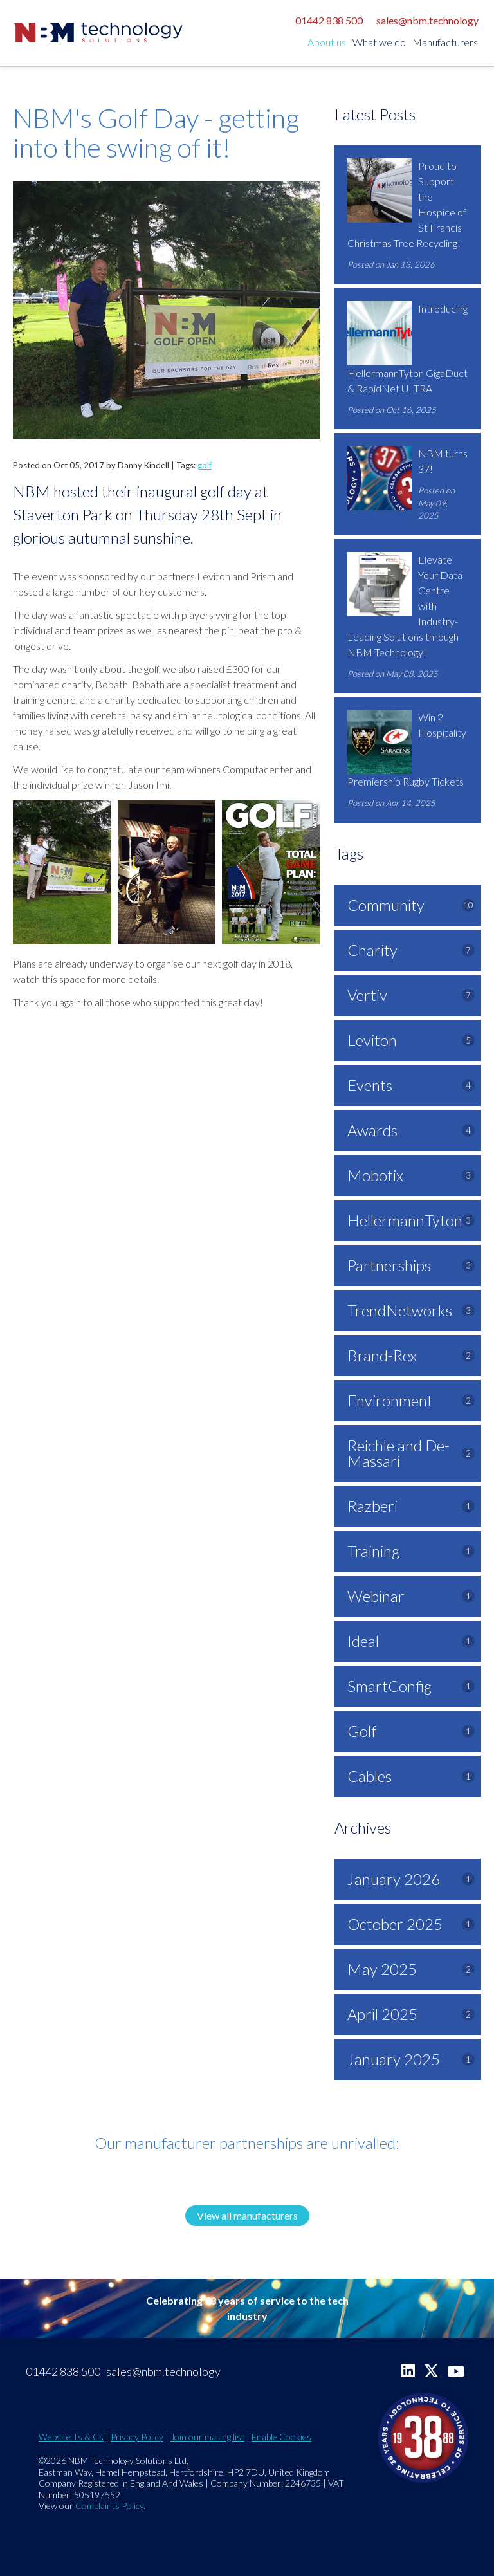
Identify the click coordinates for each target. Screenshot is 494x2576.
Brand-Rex (411, 1355)
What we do (379, 42)
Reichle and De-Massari (411, 1453)
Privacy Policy (137, 2436)
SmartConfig (411, 1686)
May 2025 (411, 1969)
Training (411, 1550)
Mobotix (411, 1175)
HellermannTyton (411, 1220)
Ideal (411, 1641)
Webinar (411, 1596)
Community (411, 905)
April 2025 (411, 2014)
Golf (411, 1731)
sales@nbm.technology (427, 20)
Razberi (411, 1505)
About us (326, 42)
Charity (411, 950)
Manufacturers (445, 42)
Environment (411, 1400)
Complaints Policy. (110, 2505)
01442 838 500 (329, 20)
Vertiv (411, 995)
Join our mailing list (207, 2436)
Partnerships (411, 1265)
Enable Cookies (281, 2436)
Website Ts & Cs (71, 2436)
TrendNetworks (411, 1310)
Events (411, 1085)
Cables (411, 1776)
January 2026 (411, 1879)
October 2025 (411, 1924)
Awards (411, 1130)
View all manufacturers (247, 2215)
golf (204, 465)
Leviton (411, 1040)
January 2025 (411, 2059)
